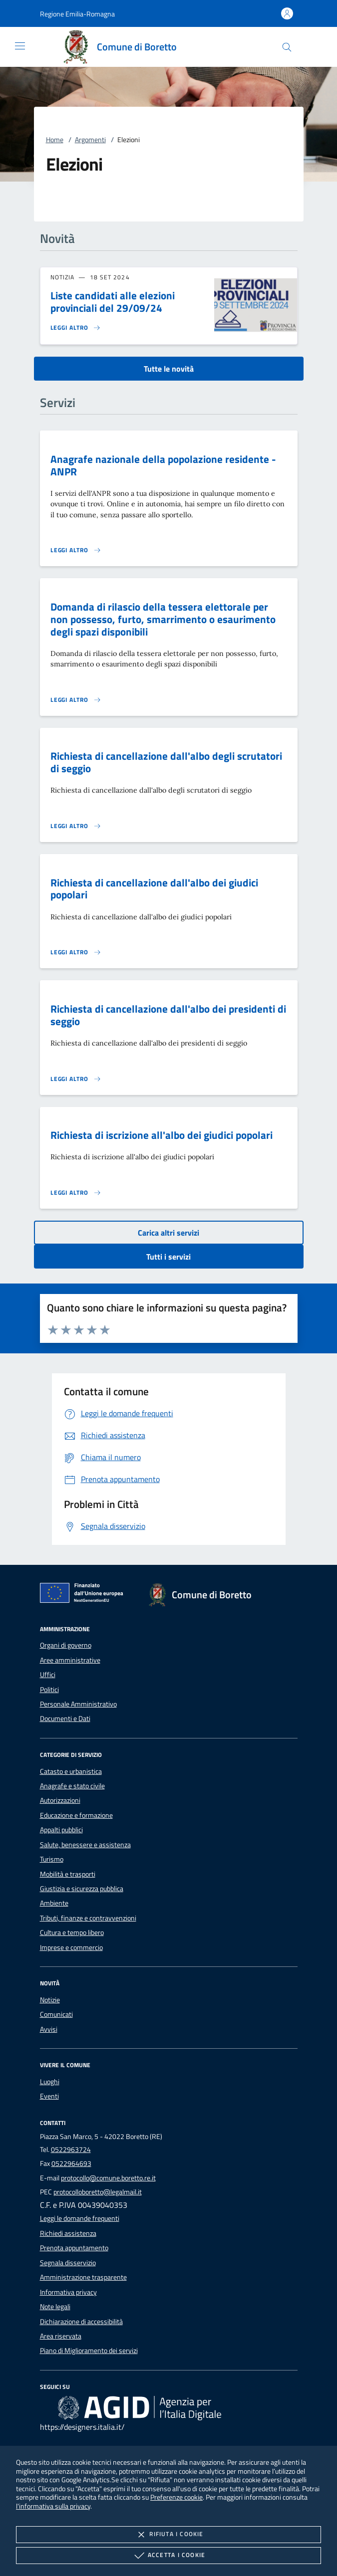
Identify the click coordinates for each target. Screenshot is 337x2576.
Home (54, 139)
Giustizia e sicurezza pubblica (81, 1888)
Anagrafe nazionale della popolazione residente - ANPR (163, 465)
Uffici (47, 1674)
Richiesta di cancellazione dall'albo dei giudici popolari (154, 888)
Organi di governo (65, 1645)
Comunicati (56, 2014)
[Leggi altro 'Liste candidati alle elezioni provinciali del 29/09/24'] (75, 328)
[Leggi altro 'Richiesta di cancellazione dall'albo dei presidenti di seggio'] (75, 1079)
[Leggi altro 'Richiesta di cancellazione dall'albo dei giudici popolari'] (75, 952)
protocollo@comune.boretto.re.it (108, 2177)
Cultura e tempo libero (72, 1932)
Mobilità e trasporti (67, 1874)
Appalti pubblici (61, 1829)
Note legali (55, 2306)
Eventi (49, 2096)
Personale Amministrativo (78, 1704)
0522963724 (71, 2149)
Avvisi (48, 2029)
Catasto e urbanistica (71, 1771)
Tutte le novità (169, 369)
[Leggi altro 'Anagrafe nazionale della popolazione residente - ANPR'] (75, 550)
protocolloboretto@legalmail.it (97, 2191)
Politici (49, 1689)
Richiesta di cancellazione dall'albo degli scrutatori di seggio (166, 762)
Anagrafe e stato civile (72, 1785)
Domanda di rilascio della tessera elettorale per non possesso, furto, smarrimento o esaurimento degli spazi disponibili (163, 619)
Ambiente (54, 1903)
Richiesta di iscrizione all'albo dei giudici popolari (161, 1135)
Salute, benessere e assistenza (85, 1844)
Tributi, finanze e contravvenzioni (88, 1918)
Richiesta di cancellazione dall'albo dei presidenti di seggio (168, 1015)
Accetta (168, 2556)
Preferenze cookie (176, 2497)
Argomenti (90, 139)
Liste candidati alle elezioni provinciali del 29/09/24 (112, 301)
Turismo (51, 1859)
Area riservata (60, 2336)
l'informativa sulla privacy (53, 2506)
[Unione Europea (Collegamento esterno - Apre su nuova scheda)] (84, 1595)
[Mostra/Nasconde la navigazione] (20, 46)
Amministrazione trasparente (83, 2277)
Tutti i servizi (168, 1257)
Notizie (50, 1999)
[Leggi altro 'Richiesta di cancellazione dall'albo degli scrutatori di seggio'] (75, 826)
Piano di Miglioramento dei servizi (89, 2350)
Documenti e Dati (65, 1718)
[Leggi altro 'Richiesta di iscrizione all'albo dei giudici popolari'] (75, 1193)
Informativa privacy (68, 2292)
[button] (77, 13)
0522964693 (71, 2163)
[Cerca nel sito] (287, 47)
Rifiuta (168, 2535)
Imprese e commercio (71, 1947)
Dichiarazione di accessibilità (81, 2321)
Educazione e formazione (76, 1815)
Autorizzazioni (60, 1800)
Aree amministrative (70, 1660)
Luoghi (49, 2081)
